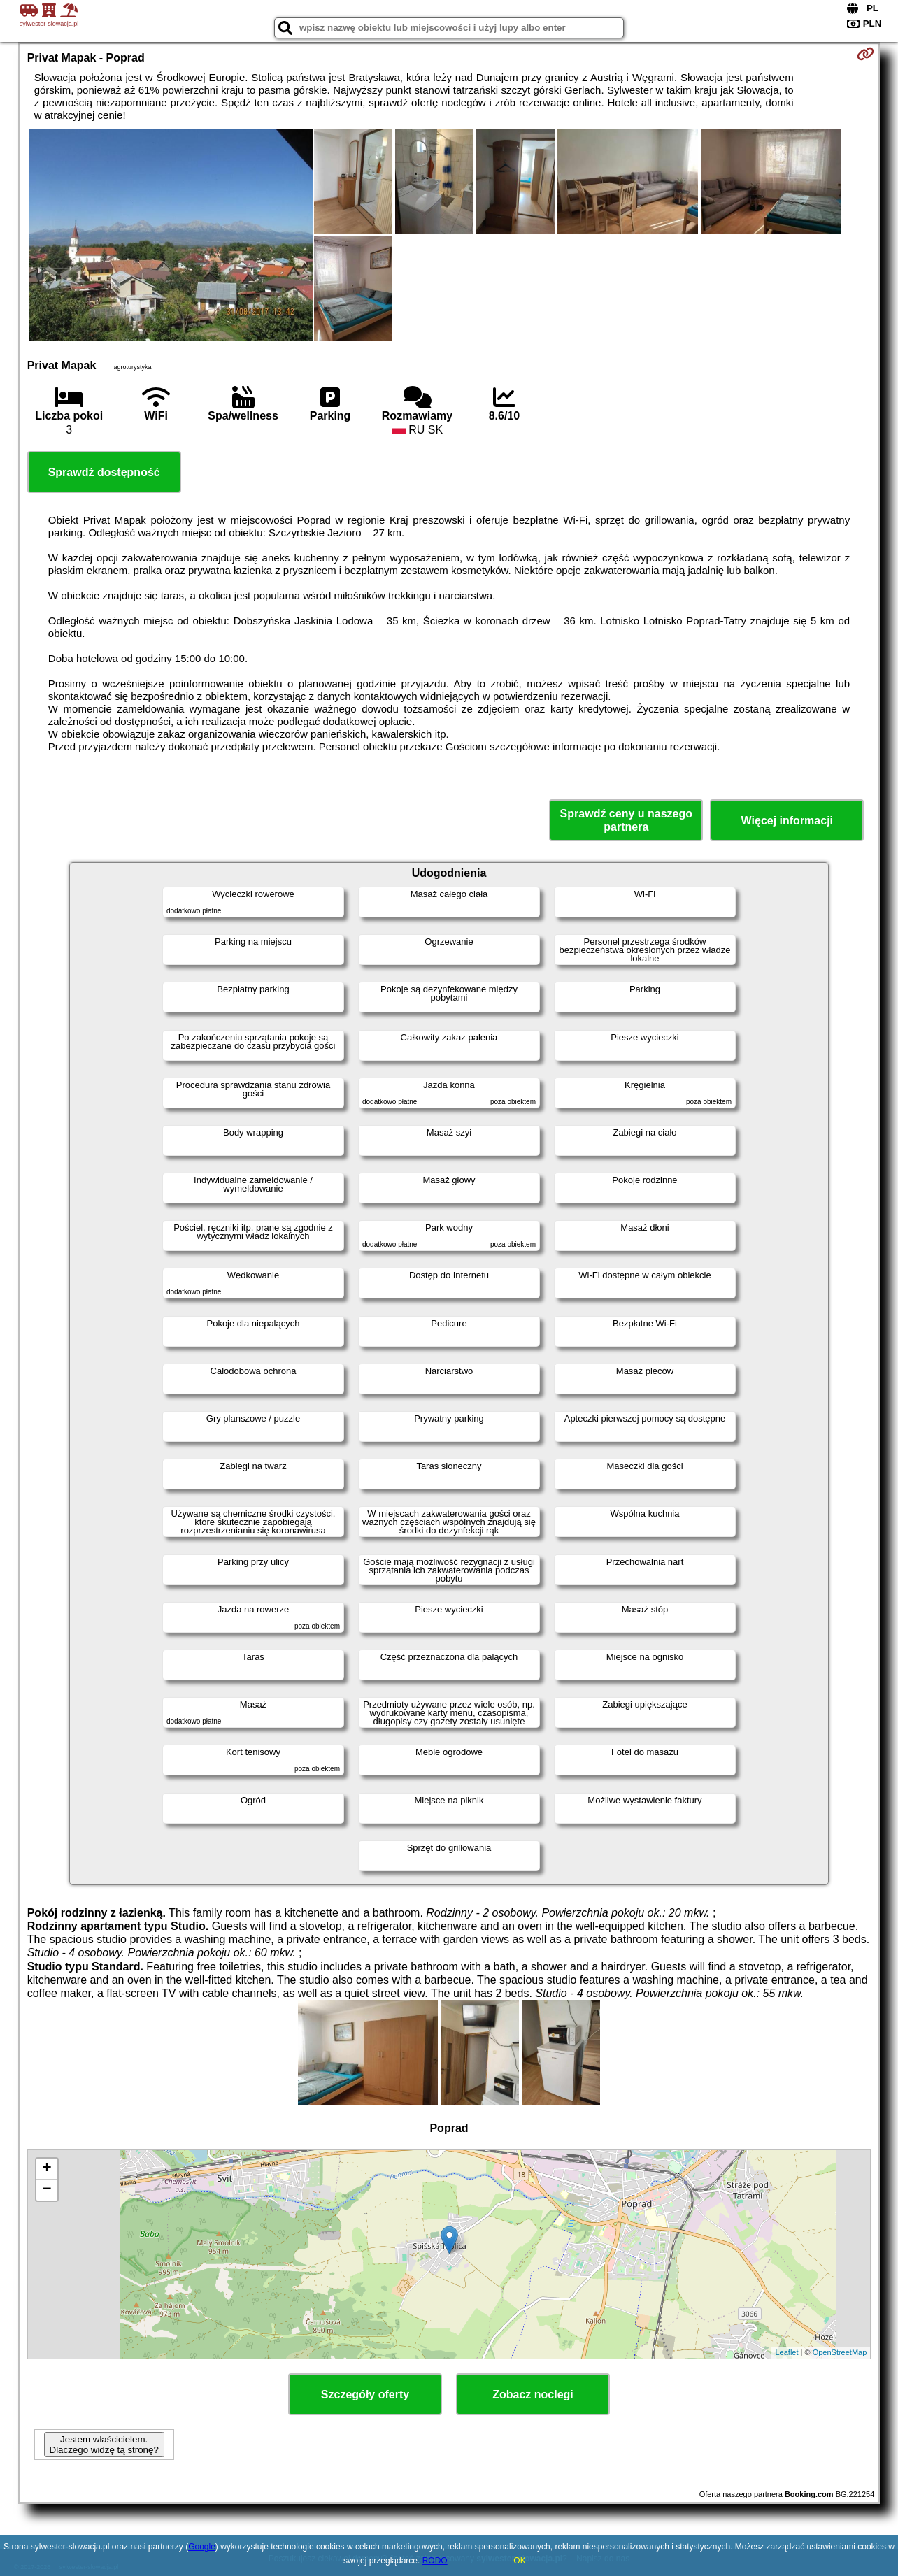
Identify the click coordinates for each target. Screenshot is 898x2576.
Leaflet (786, 2352)
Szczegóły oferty (365, 2394)
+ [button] (47, 2169)
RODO (435, 2561)
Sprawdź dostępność (104, 472)
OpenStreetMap (840, 2352)
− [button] (47, 2190)
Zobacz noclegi (532, 2394)
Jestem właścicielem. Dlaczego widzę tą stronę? (104, 2444)
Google (201, 2547)
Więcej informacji (787, 821)
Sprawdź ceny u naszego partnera (626, 820)
